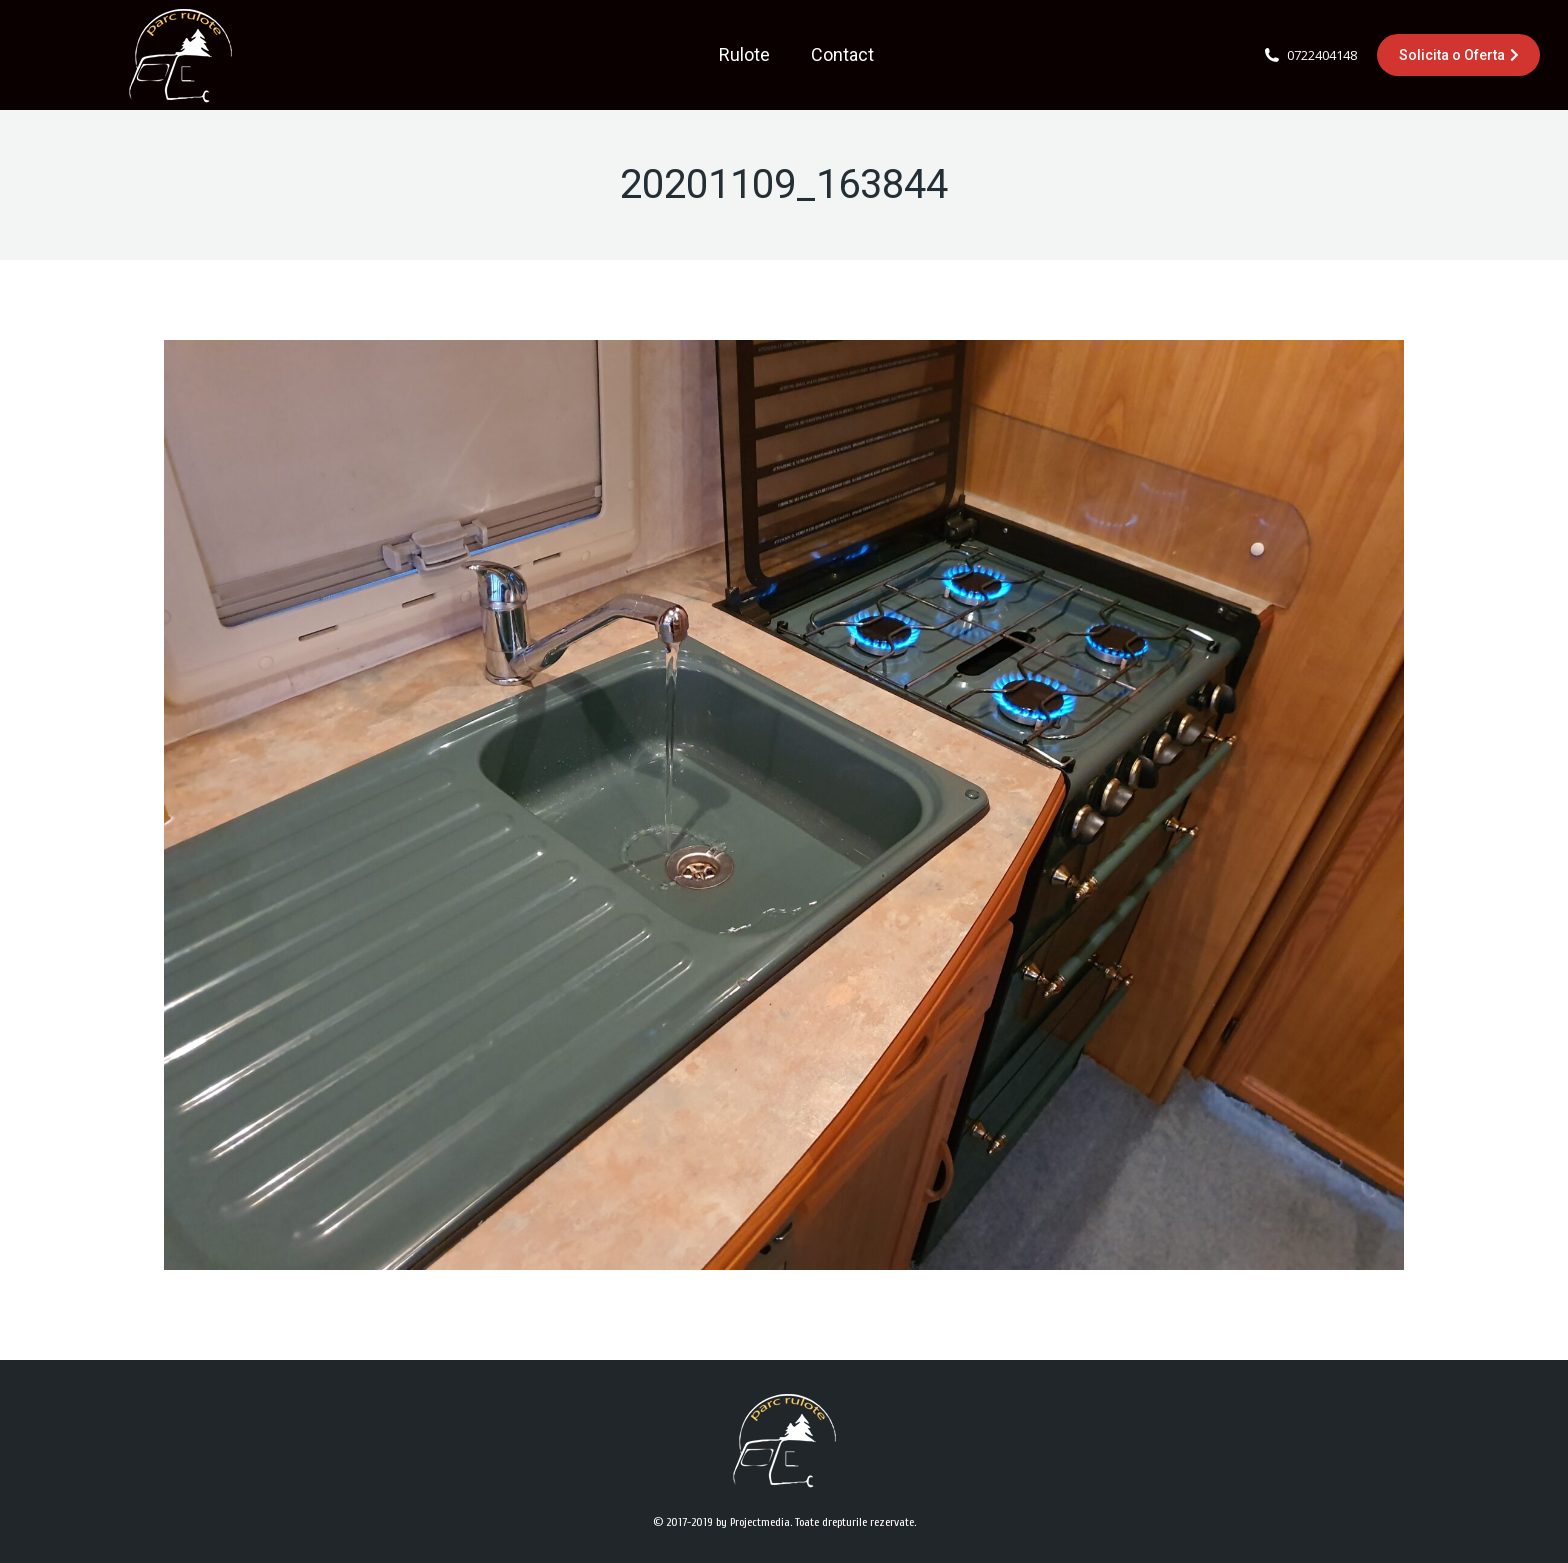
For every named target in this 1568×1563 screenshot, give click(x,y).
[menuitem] (744, 55)
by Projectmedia (753, 1522)
